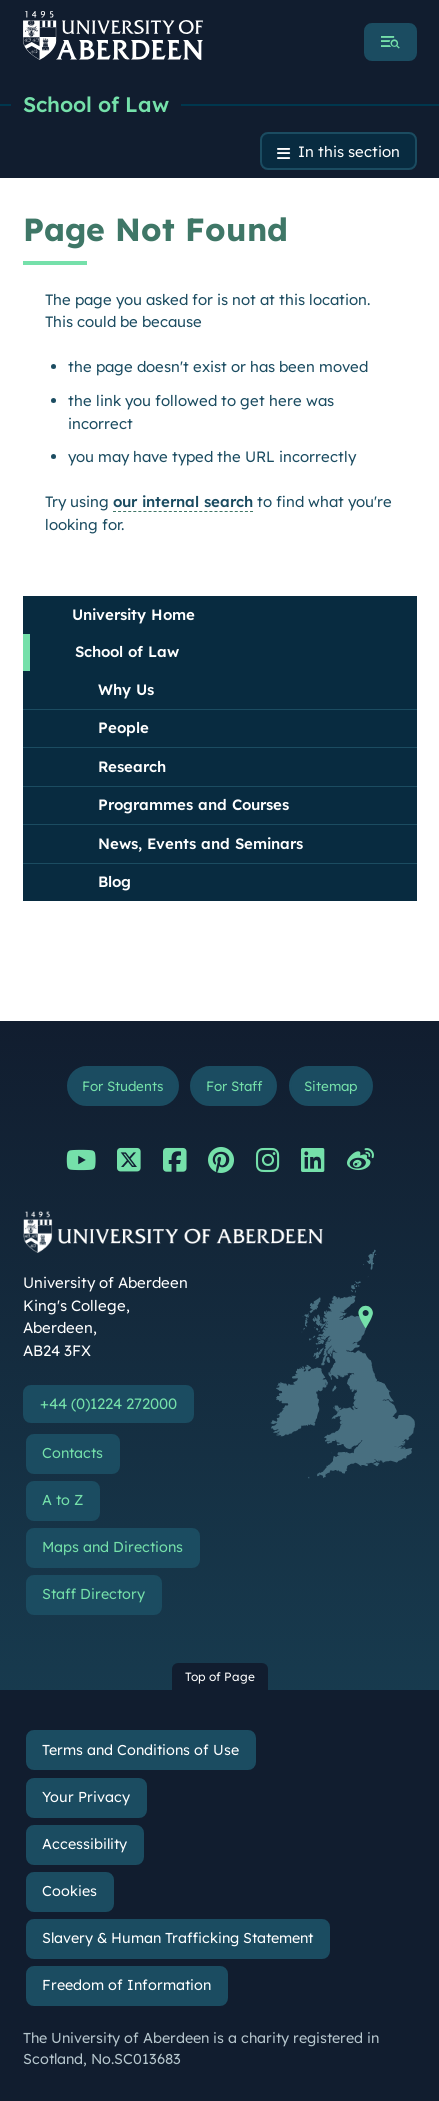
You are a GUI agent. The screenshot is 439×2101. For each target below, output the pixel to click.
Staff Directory (93, 1594)
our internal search (183, 501)
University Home (133, 614)
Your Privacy (86, 1797)
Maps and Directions (112, 1547)
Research (132, 766)
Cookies (69, 1891)
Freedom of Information (126, 1985)
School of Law (96, 104)
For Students (122, 1085)
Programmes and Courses (193, 804)
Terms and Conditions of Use (140, 1750)
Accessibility (84, 1844)
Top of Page (220, 1676)
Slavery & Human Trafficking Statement (177, 1938)
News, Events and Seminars (200, 843)
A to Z (62, 1500)
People (123, 727)
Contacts (72, 1453)
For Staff (234, 1085)
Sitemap (330, 1085)
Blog (114, 881)
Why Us (126, 689)
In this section (349, 151)
